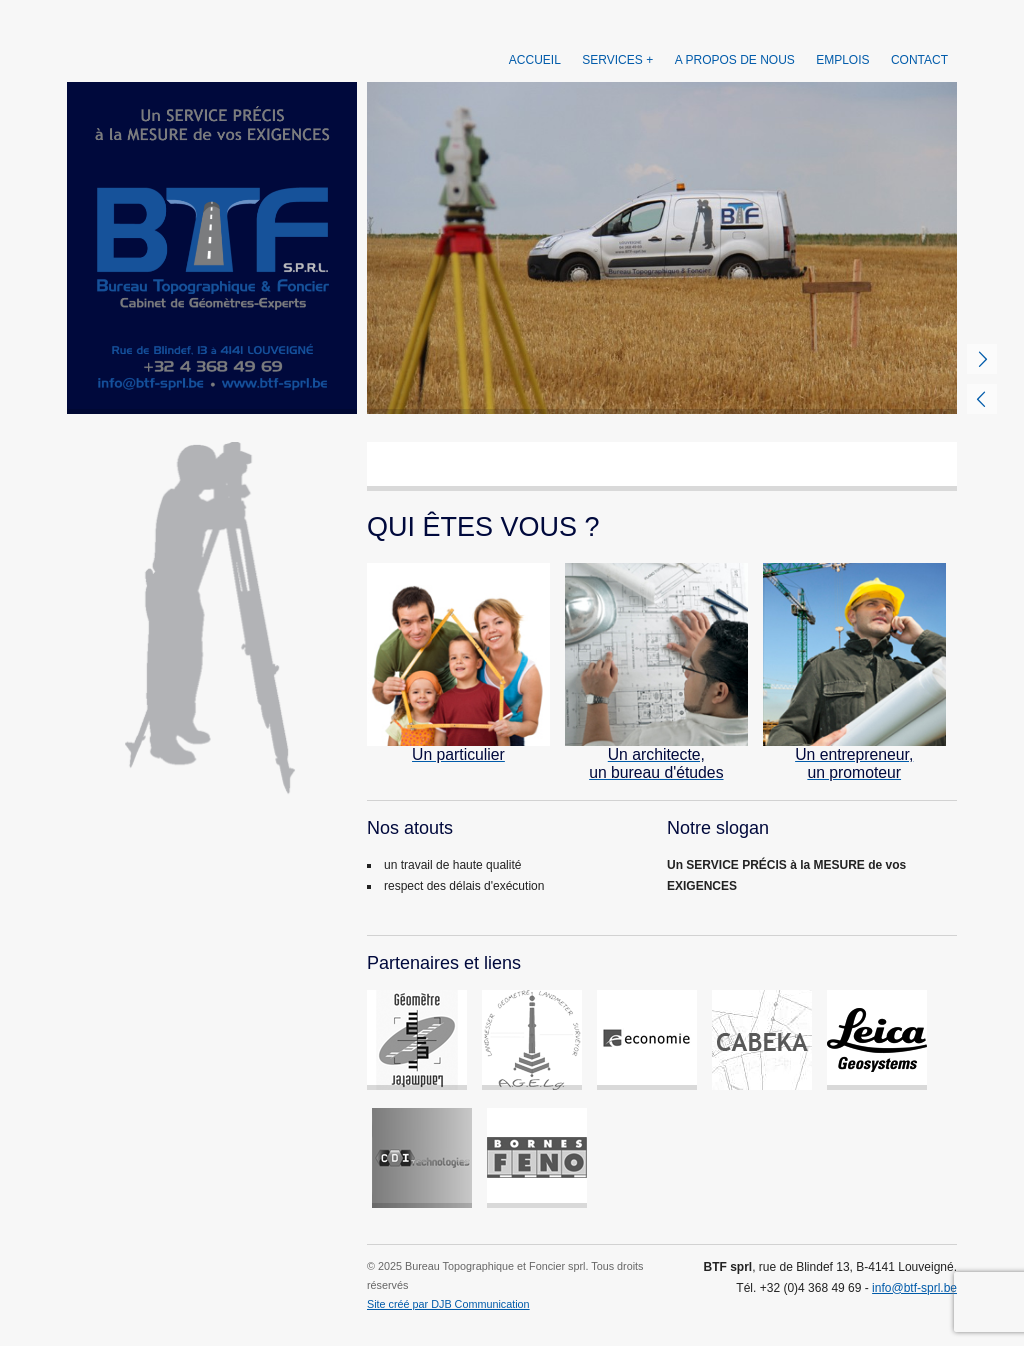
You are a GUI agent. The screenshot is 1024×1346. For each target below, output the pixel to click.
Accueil (535, 60)
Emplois (842, 60)
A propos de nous (735, 60)
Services (612, 60)
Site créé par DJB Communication (448, 1304)
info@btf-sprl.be (914, 1288)
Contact (919, 60)
